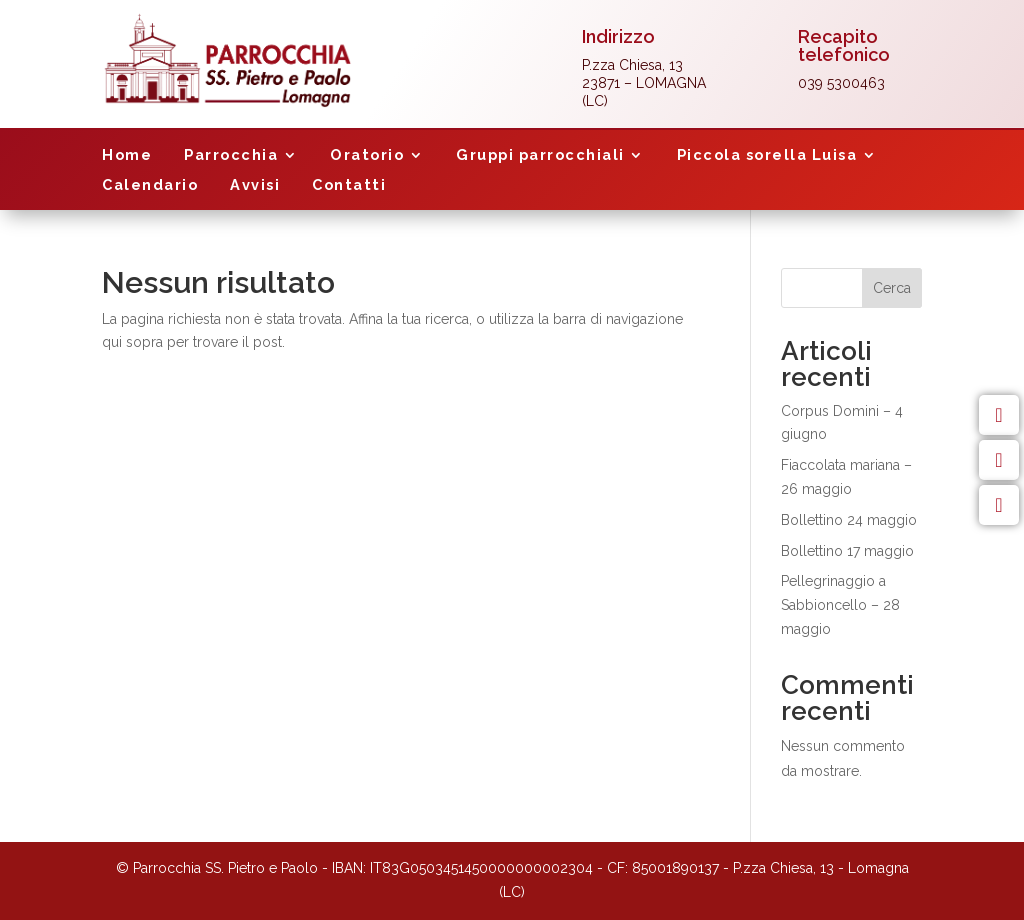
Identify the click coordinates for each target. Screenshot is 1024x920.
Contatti (349, 185)
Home (127, 155)
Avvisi (255, 185)
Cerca (892, 288)
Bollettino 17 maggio (847, 551)
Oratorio (367, 155)
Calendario (150, 185)
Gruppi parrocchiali (540, 155)
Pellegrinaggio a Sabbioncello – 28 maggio (840, 605)
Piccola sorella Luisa (767, 155)
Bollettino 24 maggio (849, 520)
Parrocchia (231, 155)
